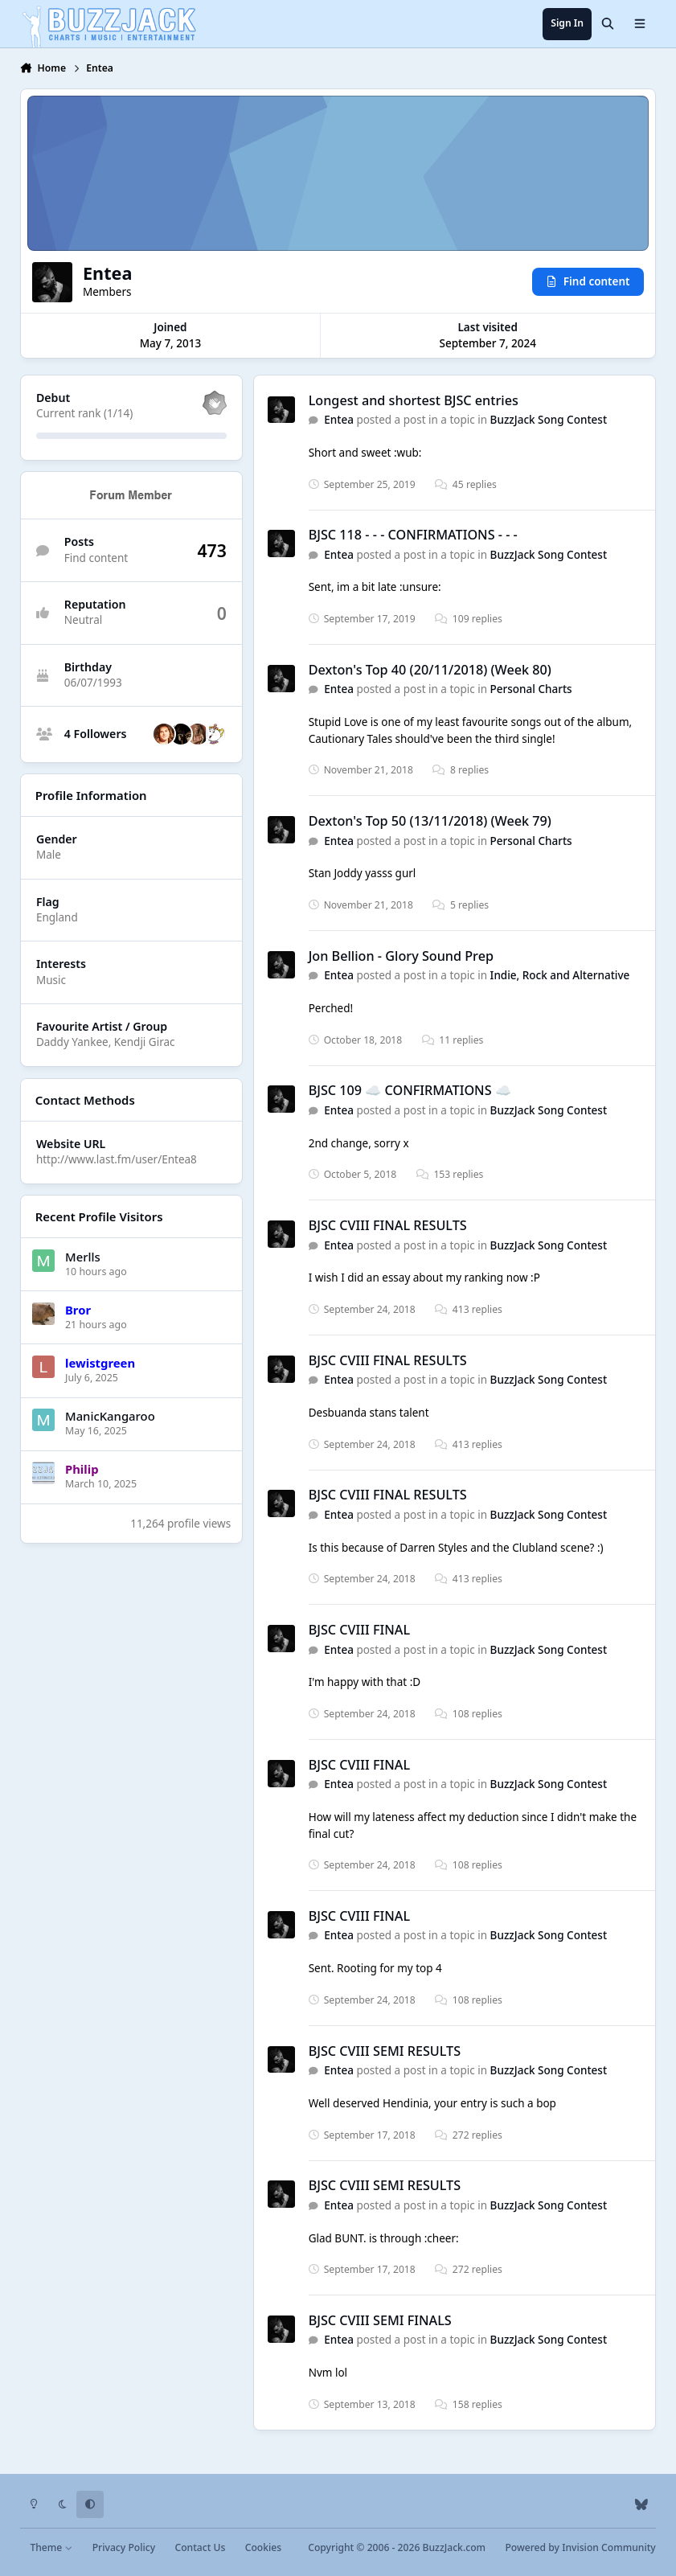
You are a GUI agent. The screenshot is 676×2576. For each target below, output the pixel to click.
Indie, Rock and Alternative (560, 975)
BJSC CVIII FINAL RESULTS (388, 1225)
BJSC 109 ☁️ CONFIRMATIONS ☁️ (410, 1090)
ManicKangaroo (110, 1417)
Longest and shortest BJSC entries (413, 400)
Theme (51, 2547)
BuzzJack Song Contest (548, 419)
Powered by (580, 2547)
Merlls (82, 1257)
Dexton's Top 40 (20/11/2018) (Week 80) (430, 670)
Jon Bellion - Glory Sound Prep (401, 956)
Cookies (263, 2547)
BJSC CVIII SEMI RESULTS (385, 2051)
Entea (339, 419)
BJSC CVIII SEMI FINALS (380, 2320)
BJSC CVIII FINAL (359, 1630)
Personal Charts (531, 689)
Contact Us (199, 2547)
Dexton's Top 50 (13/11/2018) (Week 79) (430, 821)
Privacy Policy (123, 2547)
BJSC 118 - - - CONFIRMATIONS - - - (413, 535)
